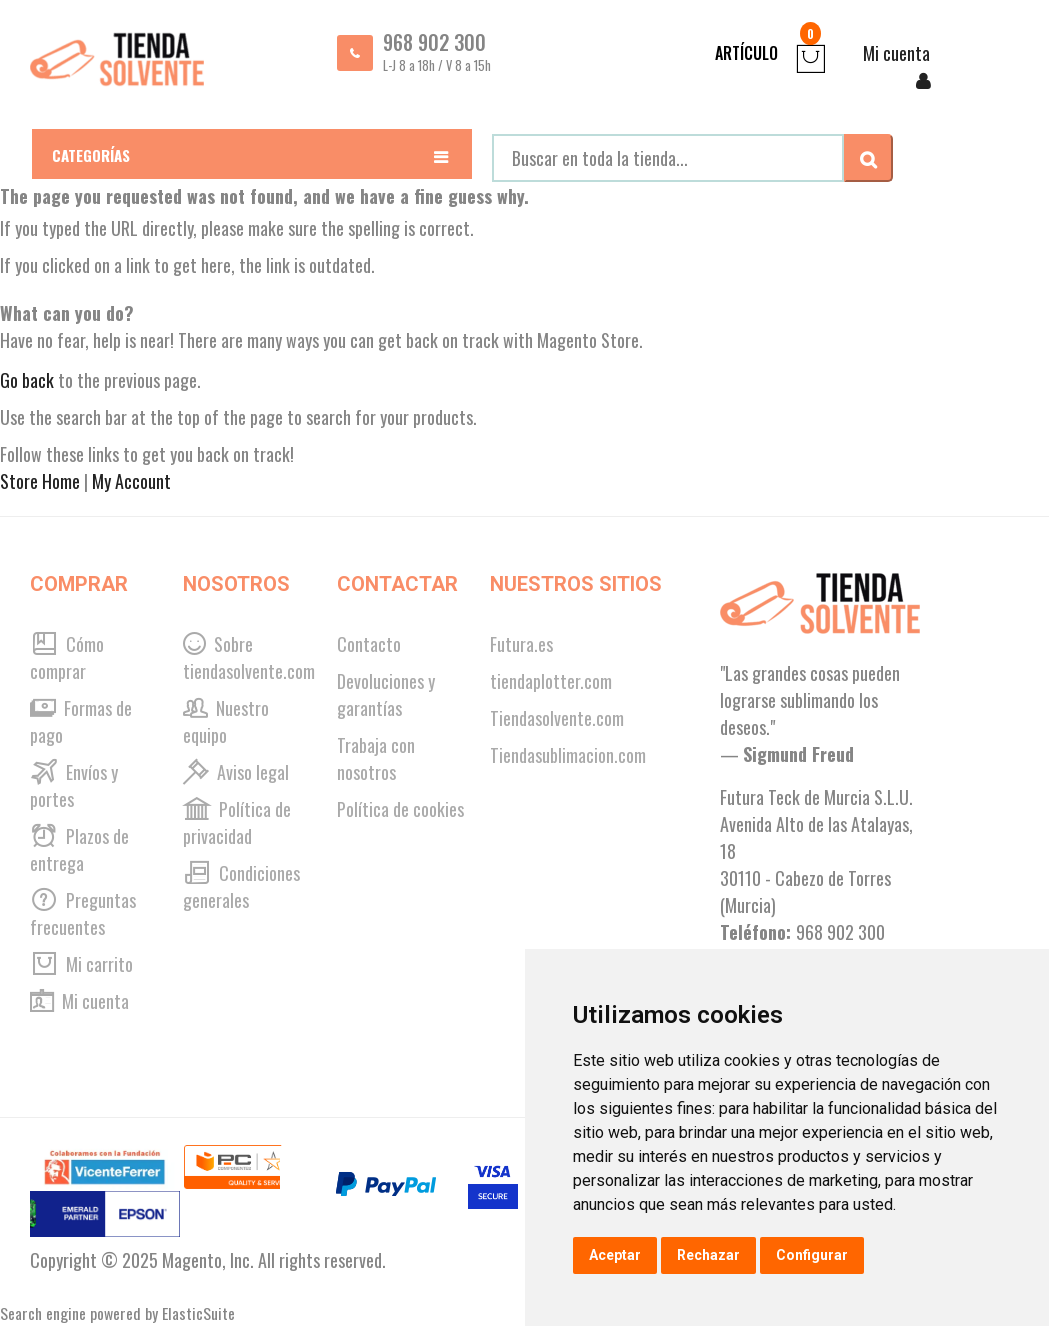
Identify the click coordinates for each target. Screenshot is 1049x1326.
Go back (27, 380)
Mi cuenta (79, 1001)
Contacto (369, 644)
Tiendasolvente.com (557, 718)
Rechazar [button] (708, 1255)
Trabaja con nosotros (376, 758)
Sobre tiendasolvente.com (249, 657)
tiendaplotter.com (551, 681)
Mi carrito (81, 964)
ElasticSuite (198, 1313)
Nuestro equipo (226, 721)
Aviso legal (236, 772)
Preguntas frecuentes (83, 913)
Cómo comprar (67, 657)
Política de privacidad (237, 822)
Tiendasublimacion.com (568, 755)
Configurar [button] (812, 1255)
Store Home (40, 481)
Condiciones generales (241, 886)
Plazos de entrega (79, 849)
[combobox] (668, 158)
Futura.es (521, 644)
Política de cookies (400, 809)
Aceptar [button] (615, 1255)
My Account (131, 481)
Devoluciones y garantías (386, 694)
